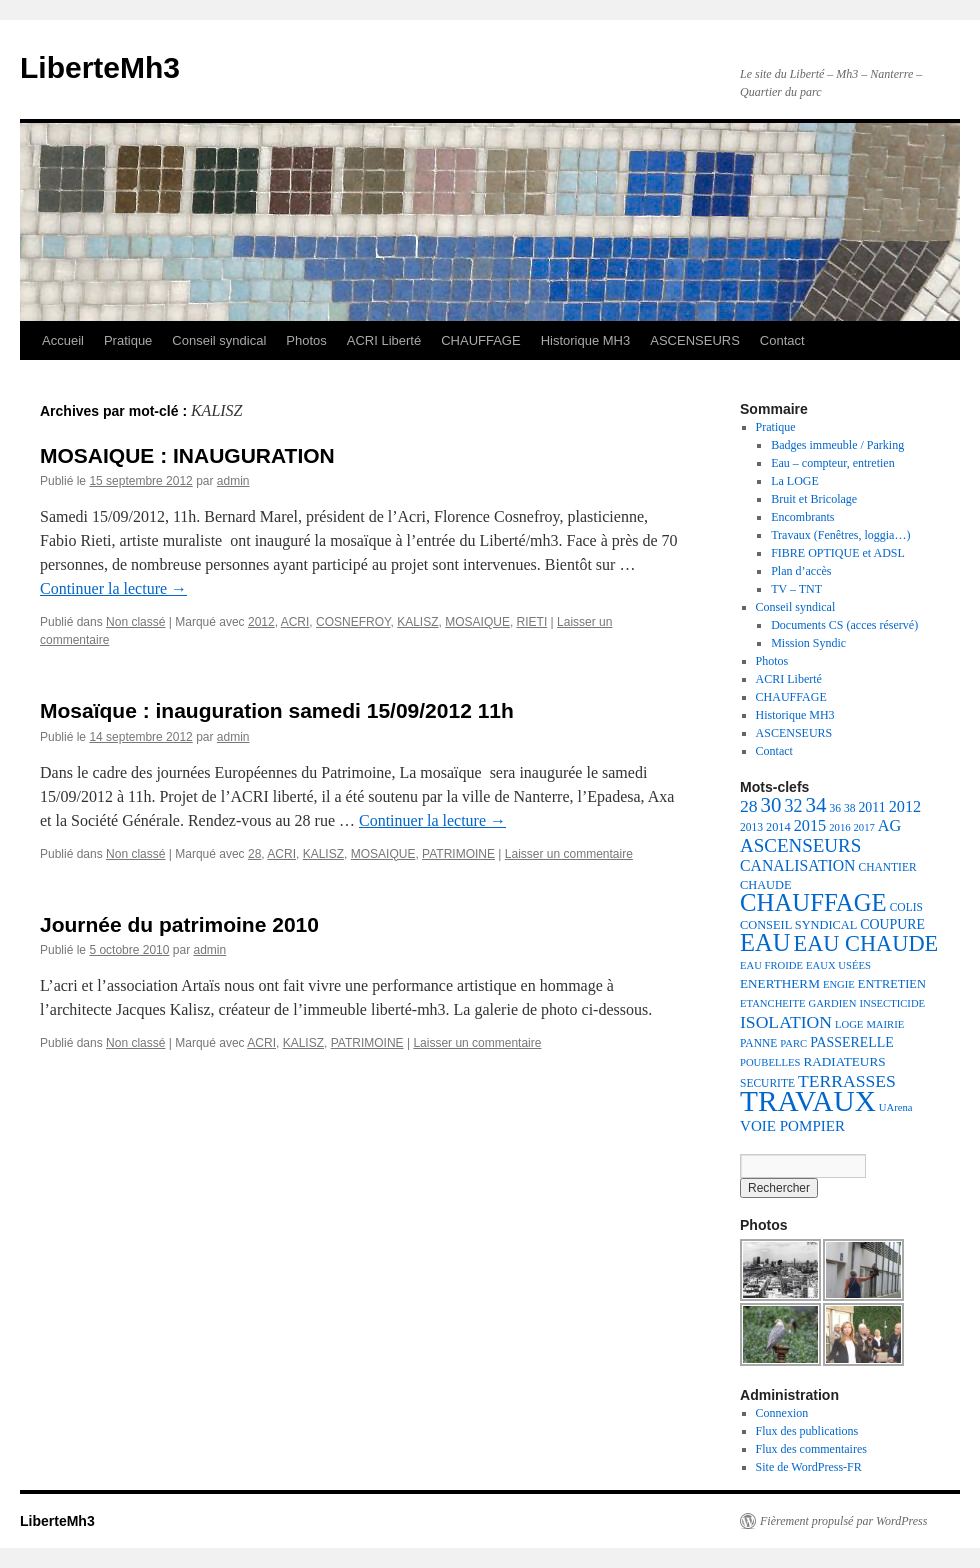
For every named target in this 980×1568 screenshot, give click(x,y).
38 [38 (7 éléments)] (850, 808)
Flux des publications (807, 1431)
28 (254, 854)
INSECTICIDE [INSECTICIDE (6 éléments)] (892, 1003)
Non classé (135, 622)
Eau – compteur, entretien (832, 463)
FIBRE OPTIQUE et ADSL (838, 553)
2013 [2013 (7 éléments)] (751, 827)
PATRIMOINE (458, 854)
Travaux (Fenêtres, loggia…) (840, 535)
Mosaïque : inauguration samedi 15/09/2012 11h (277, 710)
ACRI (295, 622)
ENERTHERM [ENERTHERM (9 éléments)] (780, 983)
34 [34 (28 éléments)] (815, 805)
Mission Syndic (808, 643)
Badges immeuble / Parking (837, 445)
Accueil (63, 340)
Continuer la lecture (113, 588)
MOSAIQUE (477, 622)
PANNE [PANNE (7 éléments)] (758, 1043)
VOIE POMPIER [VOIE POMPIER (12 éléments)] (792, 1126)
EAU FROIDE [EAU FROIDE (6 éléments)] (771, 965)
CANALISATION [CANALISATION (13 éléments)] (798, 865)
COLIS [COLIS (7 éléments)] (906, 907)
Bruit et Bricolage (814, 499)
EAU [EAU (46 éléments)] (765, 942)
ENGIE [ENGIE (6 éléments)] (839, 984)
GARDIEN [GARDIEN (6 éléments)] (832, 1003)
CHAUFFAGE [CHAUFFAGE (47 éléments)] (813, 902)
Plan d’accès (801, 571)
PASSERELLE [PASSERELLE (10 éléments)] (852, 1042)
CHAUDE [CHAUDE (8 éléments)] (766, 885)
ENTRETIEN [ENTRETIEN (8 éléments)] (892, 984)
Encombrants (802, 517)
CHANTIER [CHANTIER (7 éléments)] (888, 867)
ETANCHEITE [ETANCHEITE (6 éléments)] (772, 1003)
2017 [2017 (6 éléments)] (864, 827)
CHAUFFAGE (480, 340)
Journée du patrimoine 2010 (179, 924)
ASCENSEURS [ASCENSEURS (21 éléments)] (800, 845)
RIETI (532, 622)
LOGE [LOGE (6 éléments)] (849, 1024)
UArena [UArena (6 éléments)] (896, 1107)
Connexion (782, 1413)
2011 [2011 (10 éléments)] (871, 807)
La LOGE (795, 481)
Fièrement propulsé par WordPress (843, 1521)
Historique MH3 (586, 340)
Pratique (128, 340)
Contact (782, 340)
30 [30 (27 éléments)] (771, 805)
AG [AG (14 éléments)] (889, 826)
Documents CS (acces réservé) (844, 625)
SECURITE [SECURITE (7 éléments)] (767, 1083)
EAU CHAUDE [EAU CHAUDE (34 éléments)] (866, 943)
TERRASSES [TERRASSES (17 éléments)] (847, 1081)
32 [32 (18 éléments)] (793, 806)
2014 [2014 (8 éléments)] (778, 827)
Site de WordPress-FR (809, 1467)
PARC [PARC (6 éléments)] (793, 1043)
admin (233, 481)
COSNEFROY (353, 622)
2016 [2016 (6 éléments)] (839, 827)
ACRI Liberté (384, 340)
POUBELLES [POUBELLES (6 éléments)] (770, 1062)
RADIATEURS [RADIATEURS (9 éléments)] (844, 1061)
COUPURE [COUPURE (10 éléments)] (892, 924)
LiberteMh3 (100, 67)
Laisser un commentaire (569, 854)
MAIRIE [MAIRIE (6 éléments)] (885, 1024)
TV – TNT (796, 589)
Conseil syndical (219, 340)
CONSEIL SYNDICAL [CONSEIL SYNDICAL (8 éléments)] (798, 925)
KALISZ (417, 622)
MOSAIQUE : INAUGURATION (187, 455)
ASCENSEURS (695, 340)
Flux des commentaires (811, 1449)
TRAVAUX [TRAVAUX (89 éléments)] (808, 1101)
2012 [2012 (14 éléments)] (905, 807)
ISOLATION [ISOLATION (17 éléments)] (786, 1022)
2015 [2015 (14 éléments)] (810, 826)
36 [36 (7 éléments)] (835, 808)
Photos (306, 340)
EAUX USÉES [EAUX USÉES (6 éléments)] (838, 965)
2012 (261, 622)
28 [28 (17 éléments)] (749, 806)
